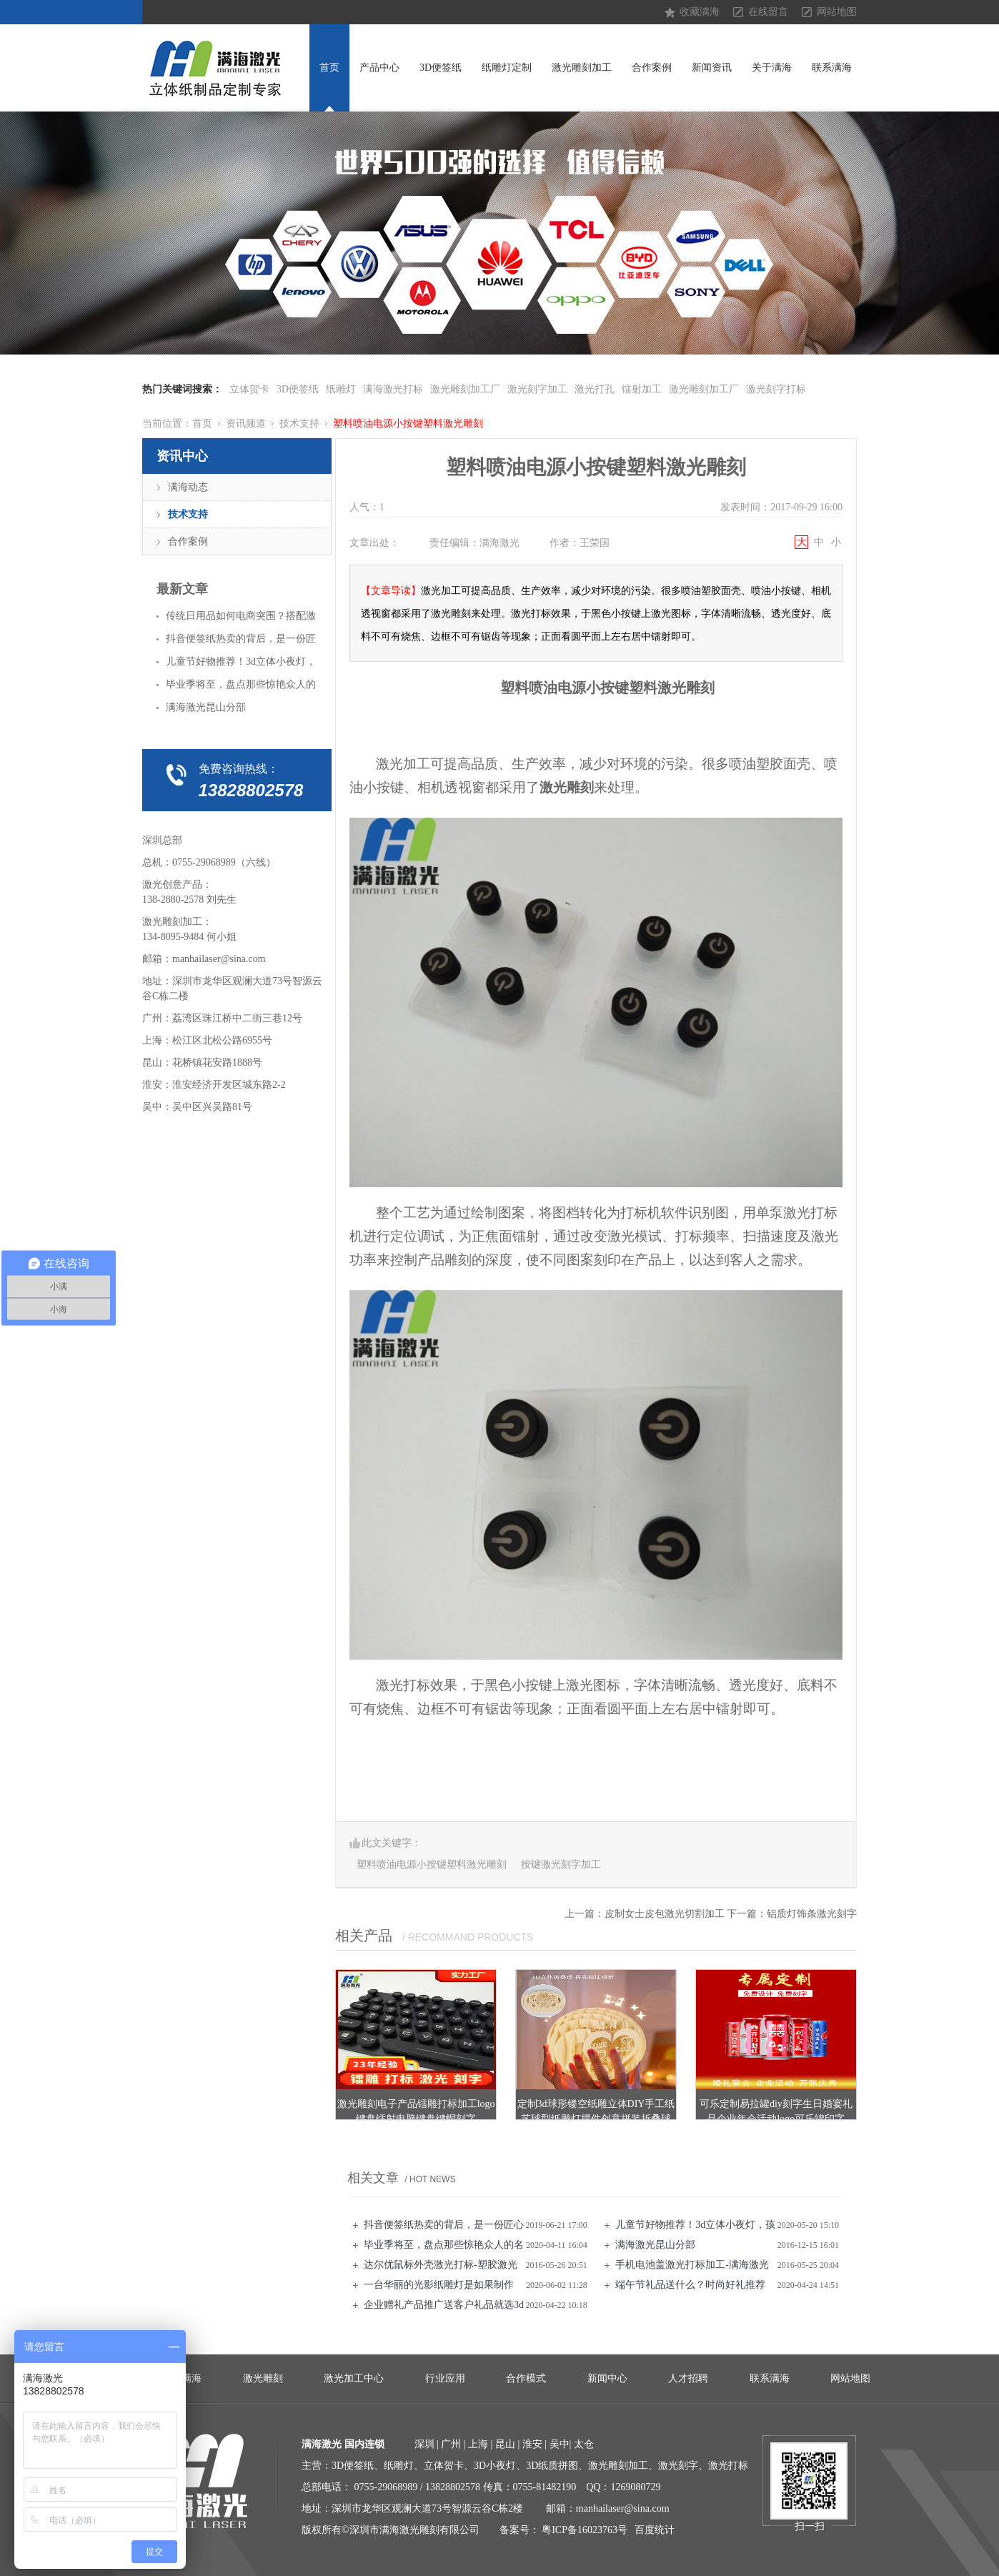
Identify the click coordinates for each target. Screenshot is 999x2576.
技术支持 (299, 423)
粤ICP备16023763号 (584, 2530)
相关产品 (363, 1935)
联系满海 (832, 67)
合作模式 (526, 2378)
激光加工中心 (354, 2378)
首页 (329, 67)
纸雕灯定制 (507, 67)
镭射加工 (642, 389)
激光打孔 (595, 389)
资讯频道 (246, 423)
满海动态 (188, 487)
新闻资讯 (712, 67)
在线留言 (768, 11)
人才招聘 (688, 2378)
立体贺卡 (249, 389)
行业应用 (445, 2378)
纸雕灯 (341, 389)
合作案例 (652, 67)
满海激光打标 (393, 389)
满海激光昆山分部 (655, 2244)
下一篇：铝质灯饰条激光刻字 (792, 1913)
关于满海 (772, 67)
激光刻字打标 (776, 389)
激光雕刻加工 (582, 67)
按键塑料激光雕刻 (657, 687)
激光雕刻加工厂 (465, 389)
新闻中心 (607, 2378)
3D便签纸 (440, 67)
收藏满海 (700, 11)
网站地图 (837, 11)
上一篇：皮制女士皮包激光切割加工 (645, 1913)
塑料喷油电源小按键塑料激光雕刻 (408, 423)
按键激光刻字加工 (561, 1864)
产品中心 (379, 67)
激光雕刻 (263, 2378)
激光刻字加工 (537, 389)
